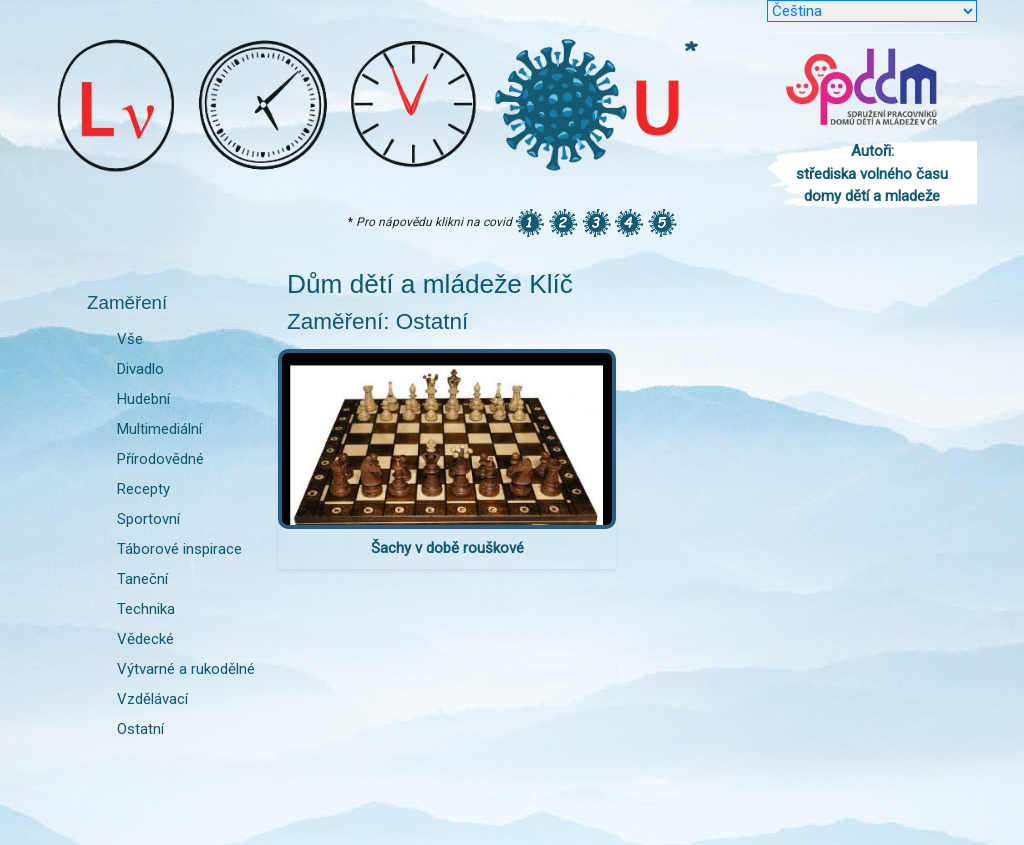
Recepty (143, 489)
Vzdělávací (152, 699)
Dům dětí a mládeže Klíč (430, 284)
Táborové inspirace (179, 549)
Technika (146, 609)
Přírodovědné (160, 459)
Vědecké (145, 639)
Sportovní (148, 519)
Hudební (143, 399)
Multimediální (159, 429)
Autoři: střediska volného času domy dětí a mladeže (872, 173)
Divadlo (140, 369)
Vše (130, 339)
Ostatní (140, 729)
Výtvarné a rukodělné (186, 669)
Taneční (142, 579)
